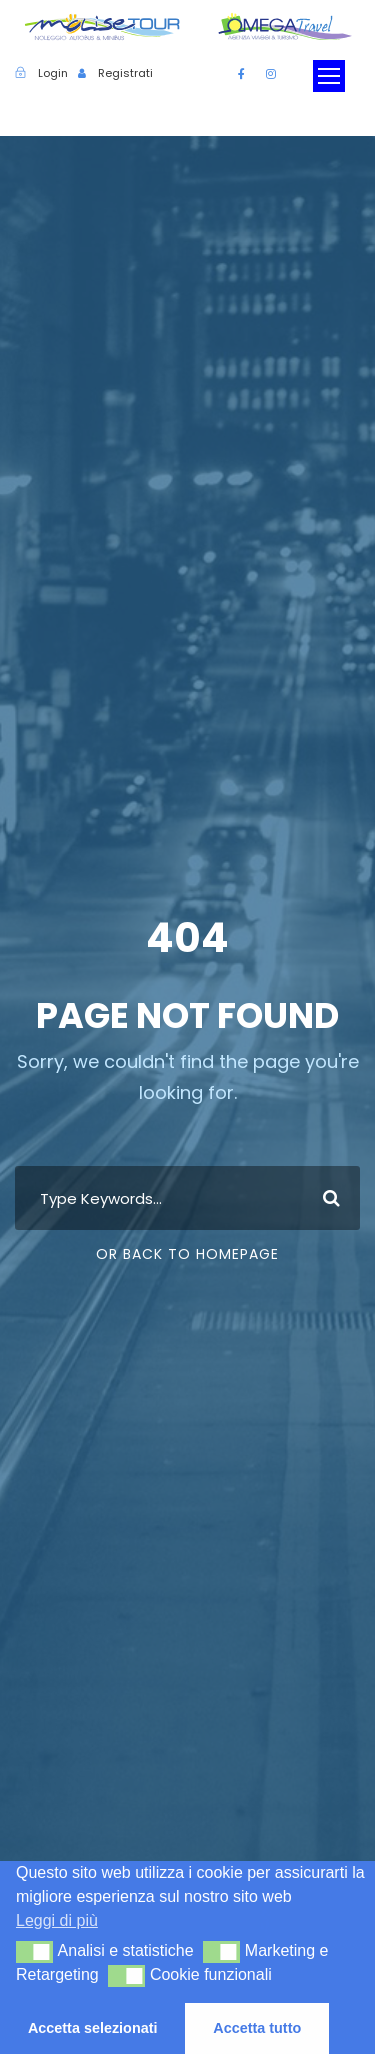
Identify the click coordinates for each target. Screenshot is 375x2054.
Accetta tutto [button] (257, 2028)
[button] (34, 1952)
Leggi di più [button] (57, 1920)
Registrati (125, 73)
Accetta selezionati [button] (93, 2028)
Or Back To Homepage (187, 1254)
